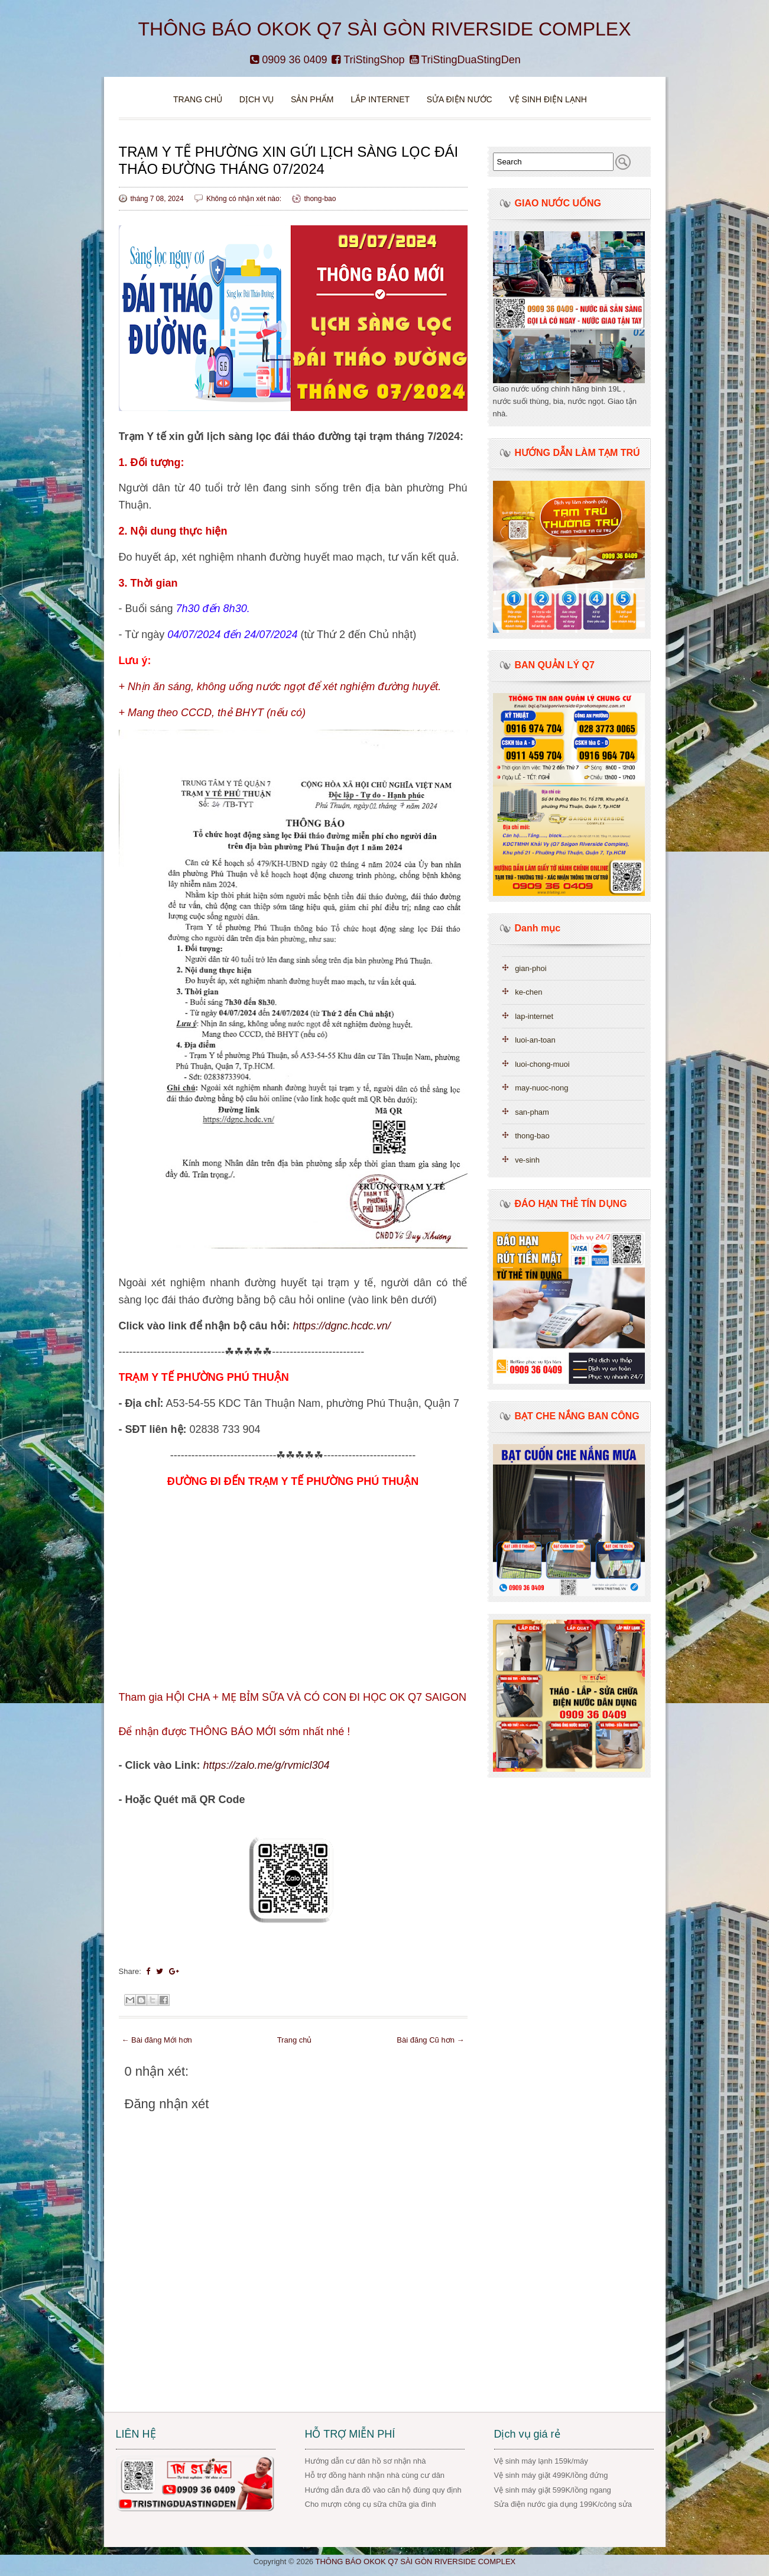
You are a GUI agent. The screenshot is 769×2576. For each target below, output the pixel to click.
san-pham (532, 1112)
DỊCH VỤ (256, 99)
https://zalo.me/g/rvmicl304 (266, 1765)
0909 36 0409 (288, 60)
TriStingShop (368, 60)
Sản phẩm (313, 99)
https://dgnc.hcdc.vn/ (342, 1326)
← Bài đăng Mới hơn (157, 2039)
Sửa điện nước (459, 99)
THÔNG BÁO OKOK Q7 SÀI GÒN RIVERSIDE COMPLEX (384, 29)
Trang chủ (197, 99)
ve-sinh (527, 1160)
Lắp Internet (380, 99)
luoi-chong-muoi (542, 1064)
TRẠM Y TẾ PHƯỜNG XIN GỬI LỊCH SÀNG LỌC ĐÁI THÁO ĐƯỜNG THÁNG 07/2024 (289, 160)
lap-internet (534, 1016)
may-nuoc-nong (541, 1087)
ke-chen (528, 992)
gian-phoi (531, 968)
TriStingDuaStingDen (465, 60)
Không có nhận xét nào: (244, 199)
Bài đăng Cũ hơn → (430, 2039)
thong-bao (320, 199)
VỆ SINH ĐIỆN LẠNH (548, 99)
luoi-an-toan (535, 1039)
